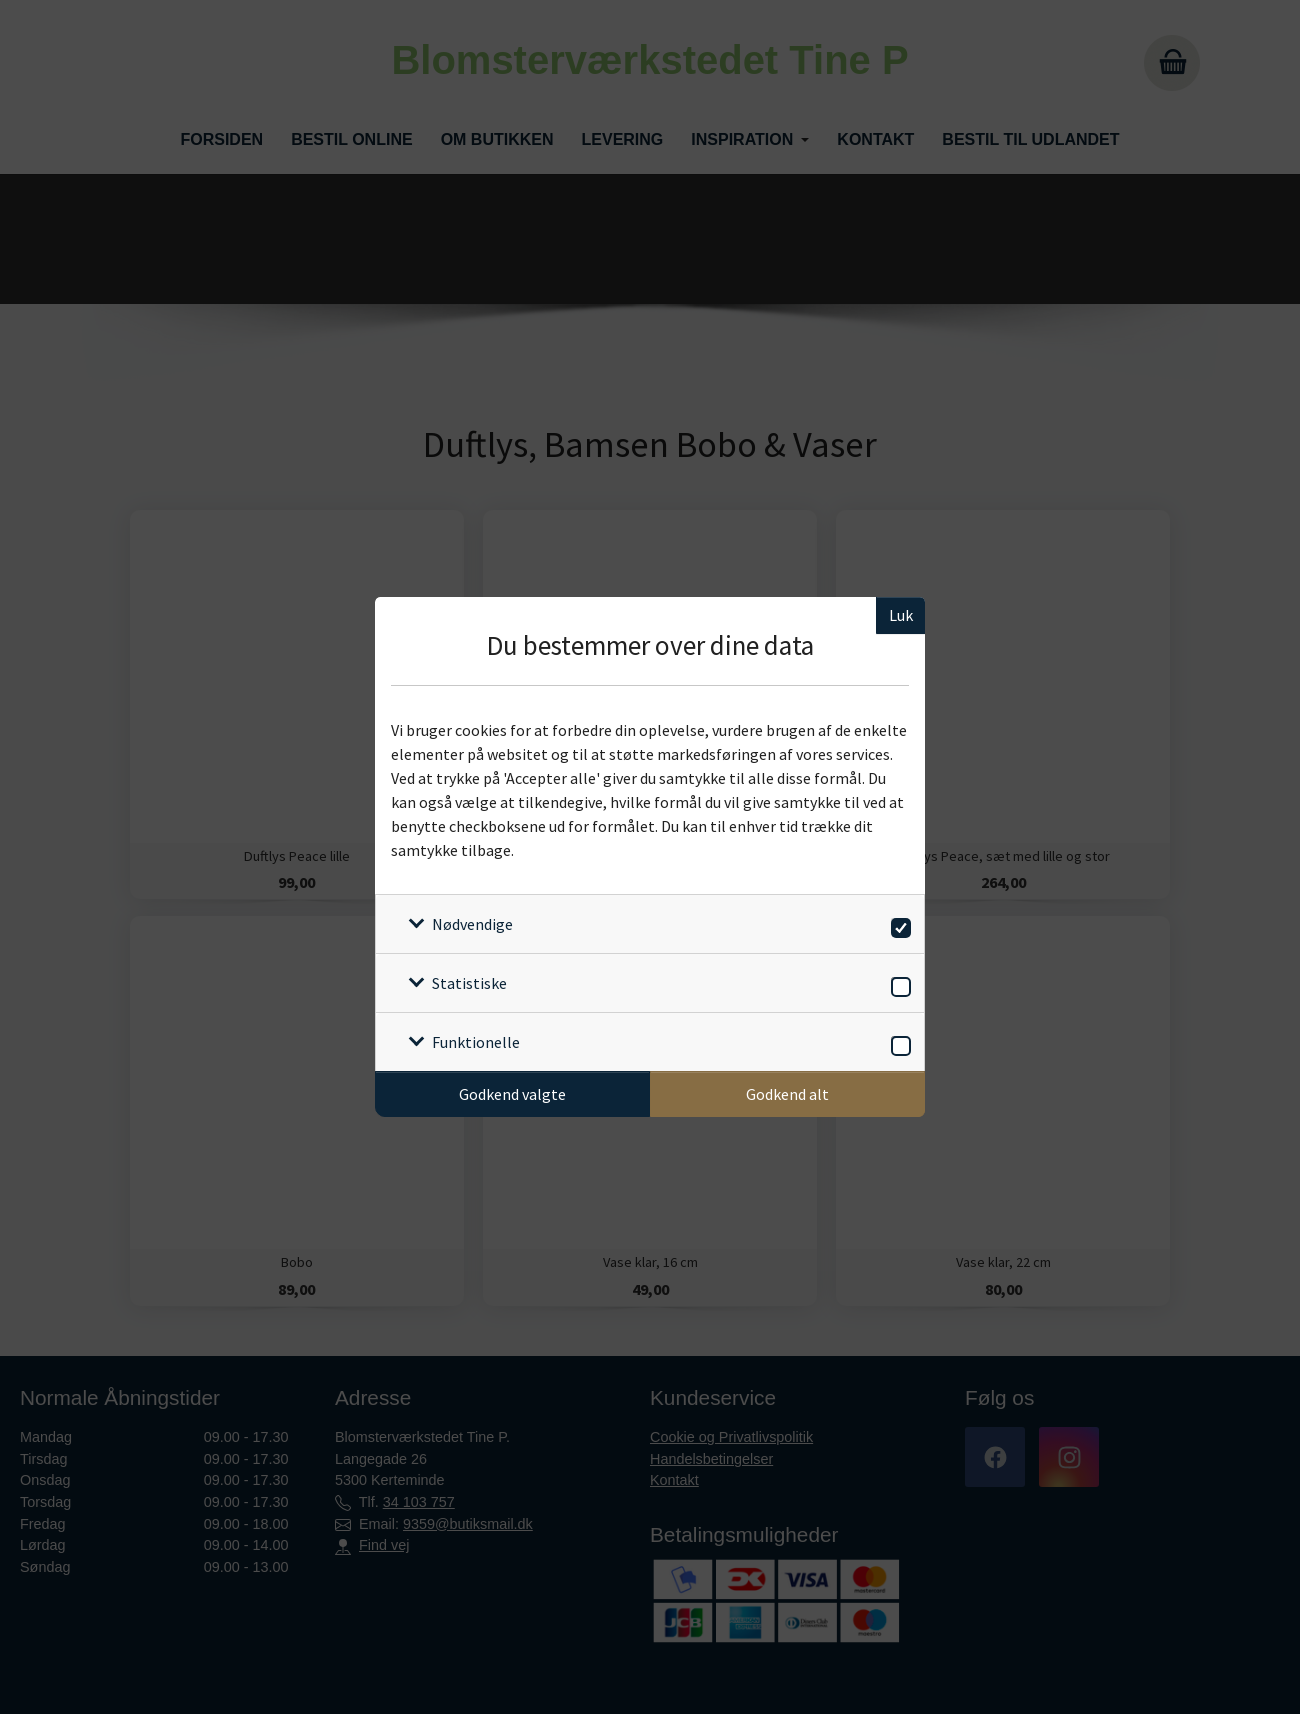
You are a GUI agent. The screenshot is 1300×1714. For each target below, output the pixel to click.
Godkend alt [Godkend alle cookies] (787, 1094)
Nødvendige (472, 924)
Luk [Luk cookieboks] (901, 615)
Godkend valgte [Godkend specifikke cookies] (512, 1094)
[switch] (897, 924)
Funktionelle (476, 1042)
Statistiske (469, 983)
